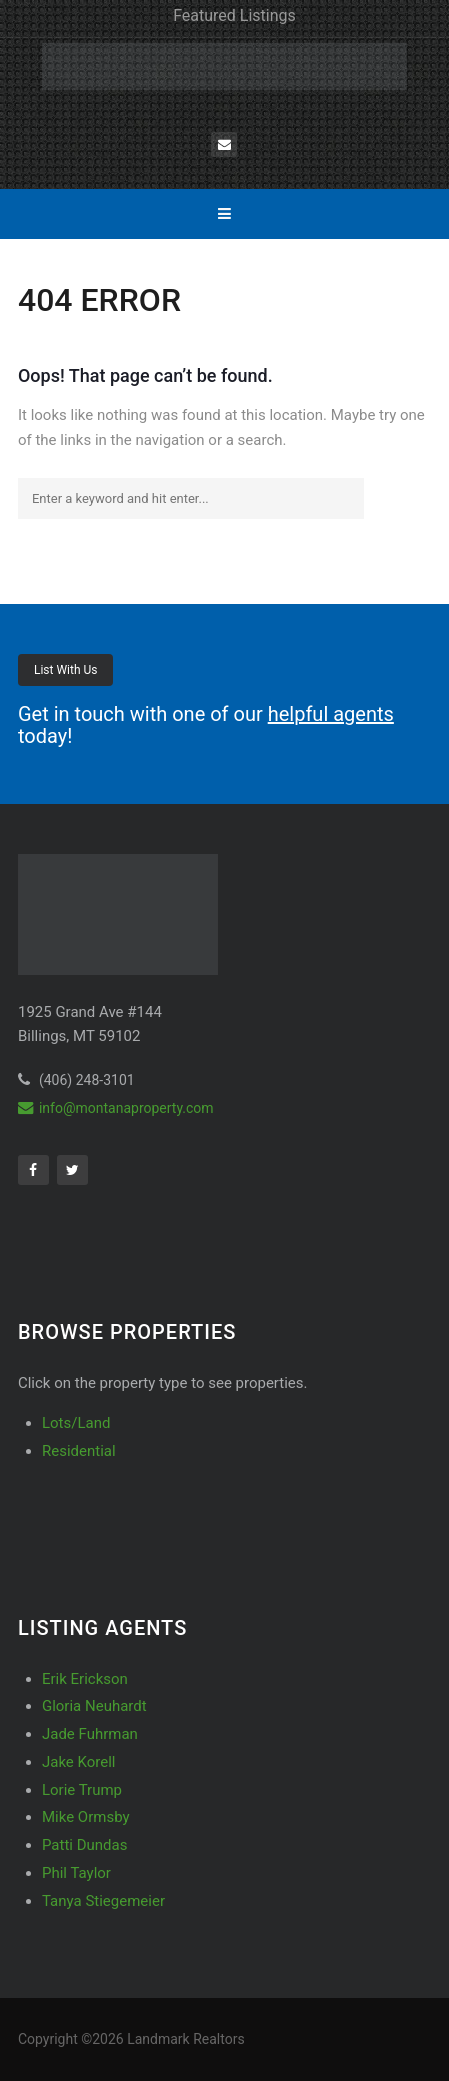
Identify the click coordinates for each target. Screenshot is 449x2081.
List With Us (66, 670)
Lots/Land (76, 1423)
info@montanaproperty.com (116, 1108)
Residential (79, 1451)
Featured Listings (234, 15)
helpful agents (331, 714)
